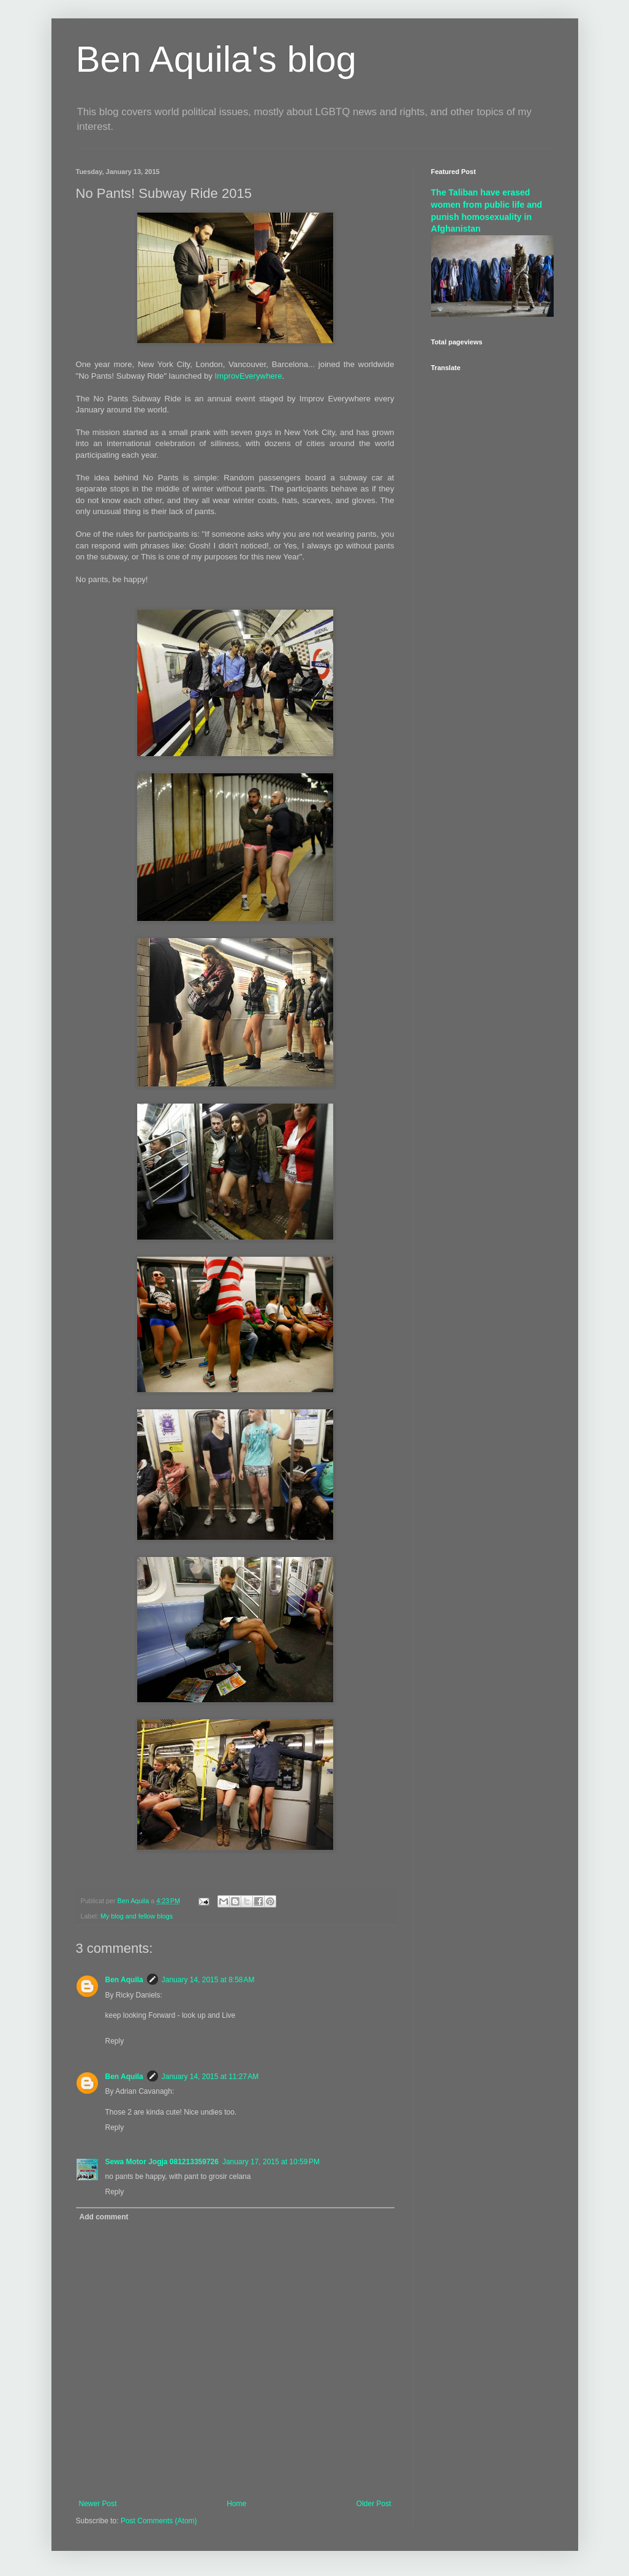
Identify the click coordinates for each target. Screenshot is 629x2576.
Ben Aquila (124, 1980)
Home (236, 2503)
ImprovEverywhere (248, 376)
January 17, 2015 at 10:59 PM (271, 2161)
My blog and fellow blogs (136, 1916)
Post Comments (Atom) (159, 2521)
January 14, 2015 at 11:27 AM (210, 2076)
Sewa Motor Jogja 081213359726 (162, 2161)
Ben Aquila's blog (216, 59)
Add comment (104, 2217)
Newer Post (98, 2503)
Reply (114, 2041)
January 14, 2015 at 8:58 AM (208, 1980)
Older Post (373, 2503)
